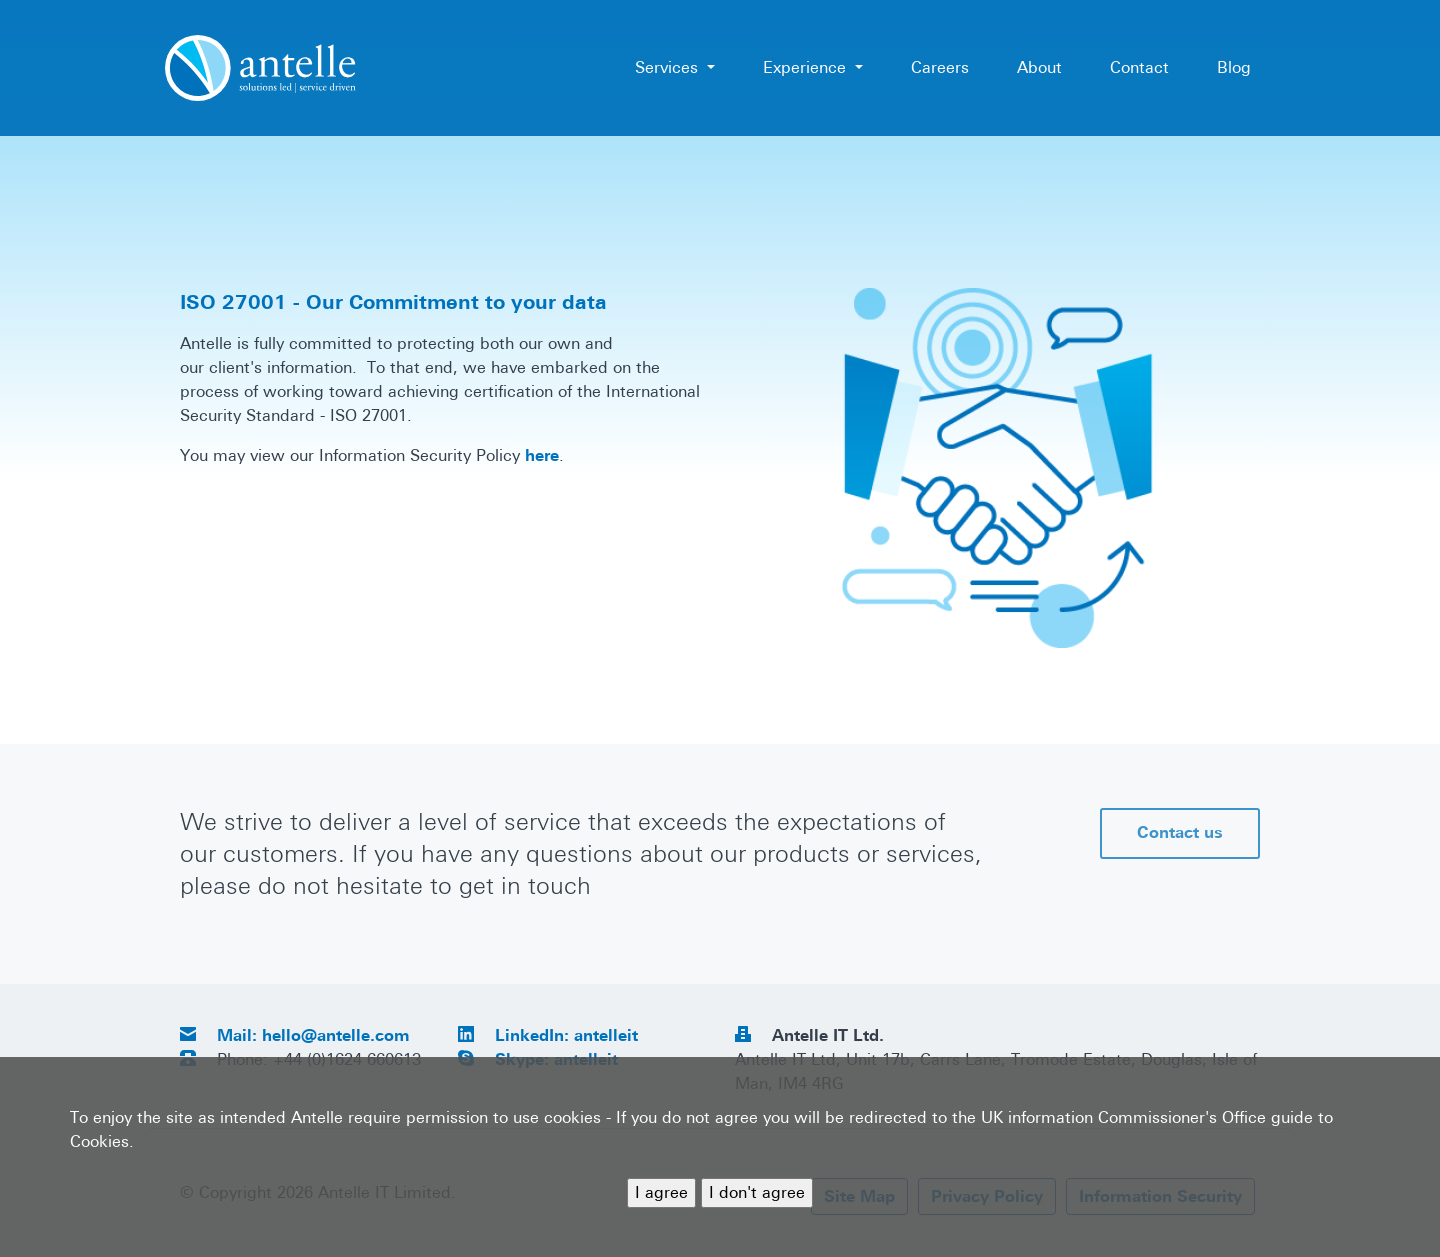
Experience (807, 67)
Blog (1234, 67)
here (542, 455)
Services (669, 67)
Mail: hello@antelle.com (313, 1035)
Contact (1139, 67)
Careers (940, 67)
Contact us (1180, 832)
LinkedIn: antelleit (566, 1035)
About (1039, 67)
